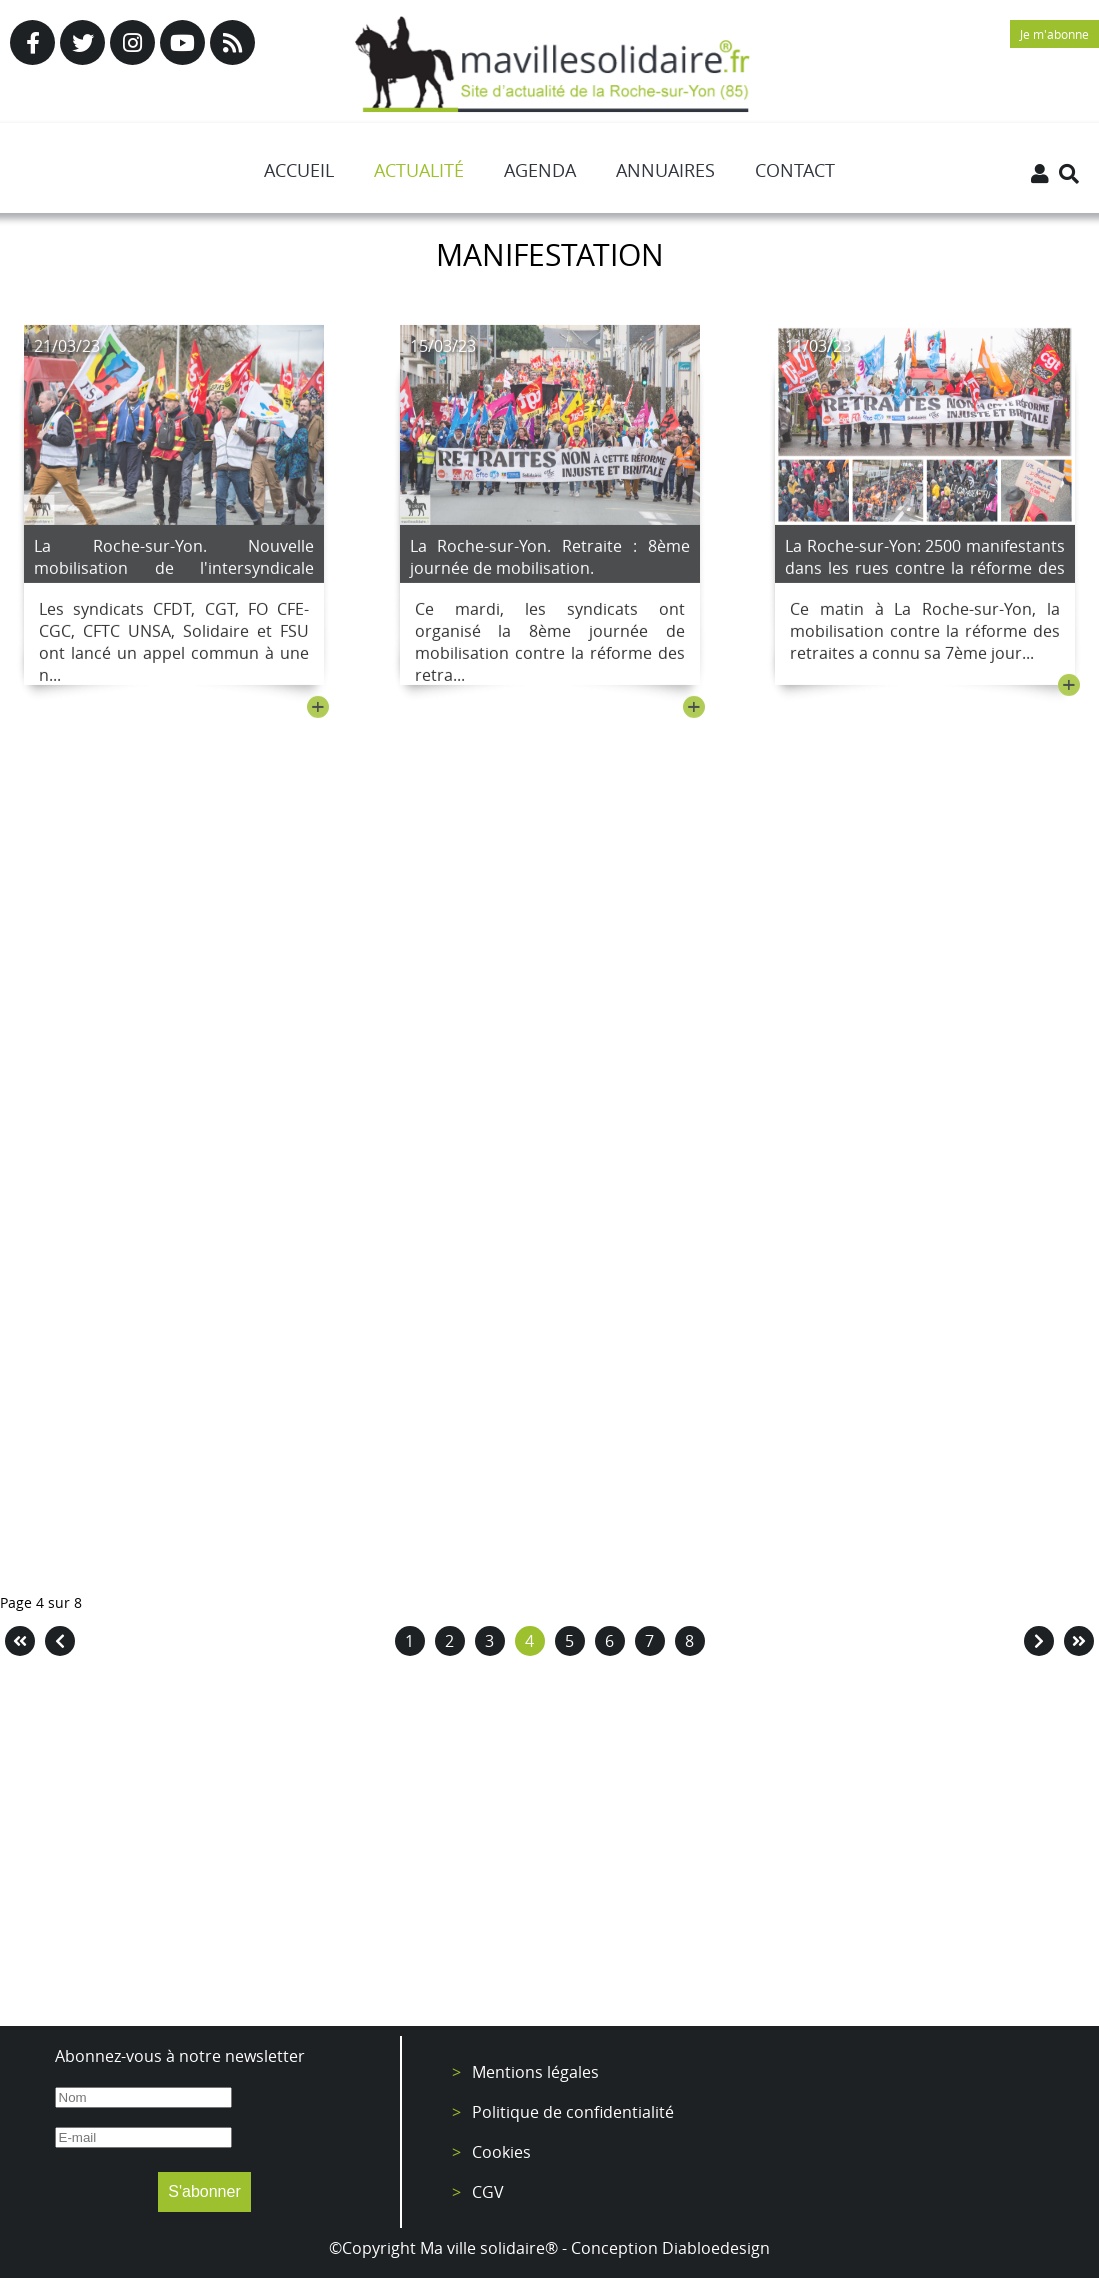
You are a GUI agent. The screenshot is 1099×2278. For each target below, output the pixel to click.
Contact (795, 170)
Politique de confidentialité (573, 2112)
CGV (488, 2192)
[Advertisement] (549, 1846)
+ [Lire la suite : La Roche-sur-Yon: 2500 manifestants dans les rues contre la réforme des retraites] (1069, 690)
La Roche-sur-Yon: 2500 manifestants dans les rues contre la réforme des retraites (925, 573)
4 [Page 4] (529, 1641)
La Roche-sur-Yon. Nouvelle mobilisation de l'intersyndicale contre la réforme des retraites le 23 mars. (174, 584)
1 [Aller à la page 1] (409, 1641)
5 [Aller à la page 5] (569, 1641)
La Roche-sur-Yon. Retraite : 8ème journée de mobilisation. (550, 562)
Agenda (540, 170)
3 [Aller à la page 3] (489, 1641)
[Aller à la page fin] (1079, 1641)
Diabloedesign (716, 2248)
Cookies (501, 2152)
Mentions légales (535, 2072)
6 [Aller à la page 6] (609, 1641)
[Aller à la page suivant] (1039, 1641)
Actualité (419, 170)
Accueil (299, 170)
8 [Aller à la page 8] (689, 1641)
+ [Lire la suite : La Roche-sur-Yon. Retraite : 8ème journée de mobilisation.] (694, 712)
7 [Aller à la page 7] (649, 1641)
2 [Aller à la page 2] (449, 1641)
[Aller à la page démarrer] (20, 1641)
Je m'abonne (1054, 34)
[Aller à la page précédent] (60, 1641)
